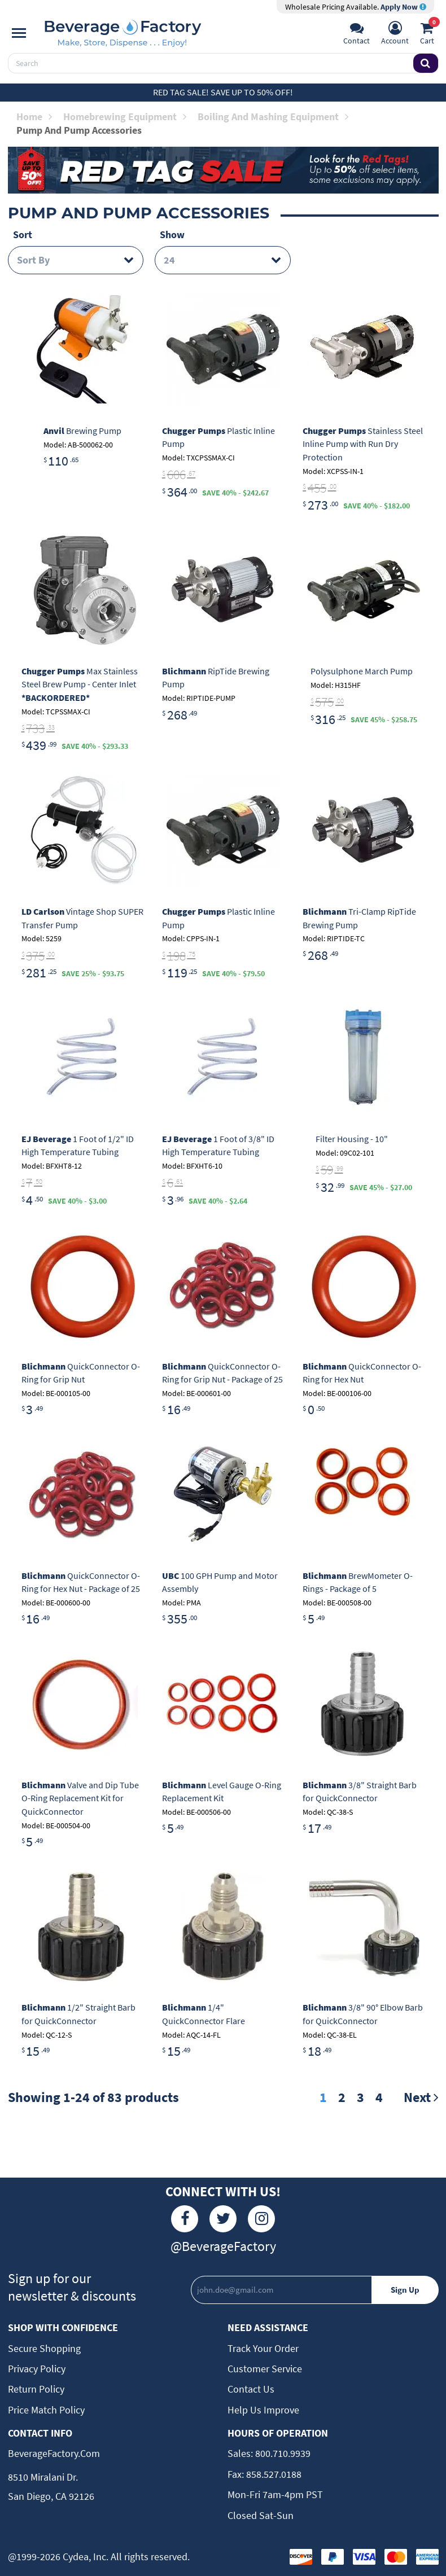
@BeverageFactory (223, 2246)
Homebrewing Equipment (124, 116)
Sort (22, 234)
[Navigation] (19, 33)
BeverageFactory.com (54, 2453)
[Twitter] (223, 2218)
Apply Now (403, 7)
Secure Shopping (44, 2348)
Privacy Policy (36, 2368)
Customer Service (265, 2368)
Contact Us (251, 2388)
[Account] (395, 34)
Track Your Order (263, 2348)
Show (172, 234)
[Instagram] (261, 2218)
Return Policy (36, 2388)
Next (421, 2097)
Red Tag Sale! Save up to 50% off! (223, 92)
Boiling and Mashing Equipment (273, 116)
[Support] (356, 34)
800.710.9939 (282, 2453)
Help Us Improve (263, 2409)
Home (34, 116)
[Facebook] (184, 2218)
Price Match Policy (46, 2409)
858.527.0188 (272, 2474)
